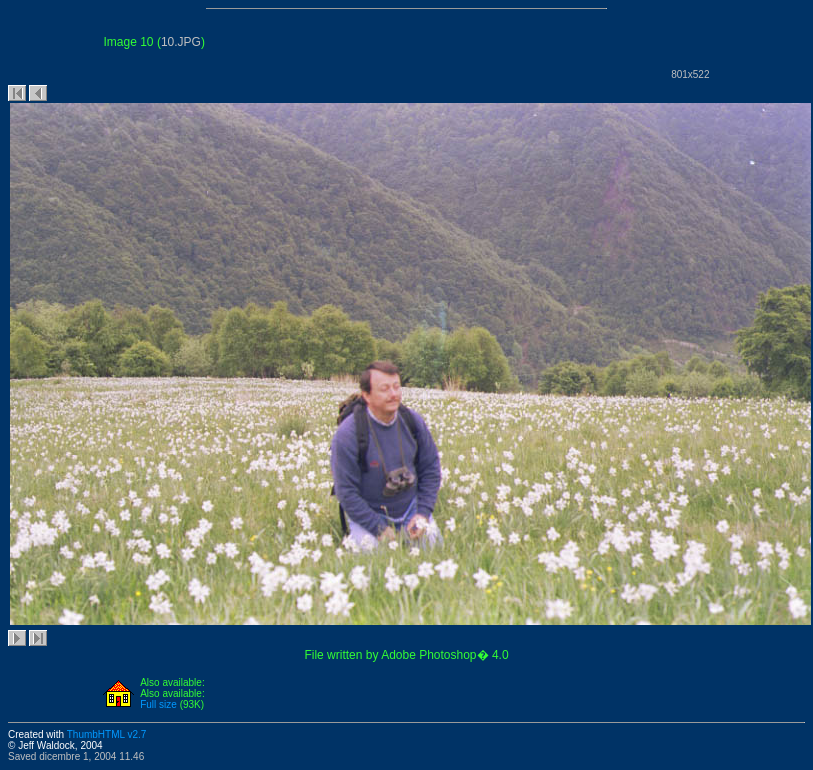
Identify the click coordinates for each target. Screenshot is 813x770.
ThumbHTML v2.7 (107, 734)
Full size (158, 704)
